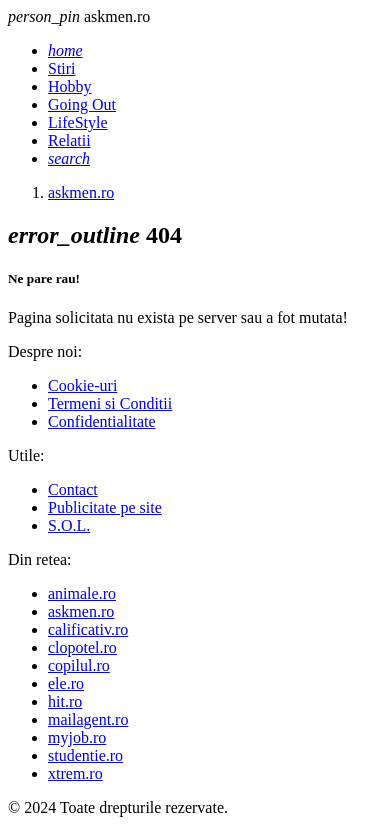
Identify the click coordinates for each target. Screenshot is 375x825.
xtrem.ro (75, 773)
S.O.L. (69, 525)
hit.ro (65, 701)
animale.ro (82, 593)
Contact (73, 489)
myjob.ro (77, 737)
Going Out (82, 104)
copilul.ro (79, 665)
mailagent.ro (88, 719)
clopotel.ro (82, 647)
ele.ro (66, 683)
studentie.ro (85, 755)
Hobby (70, 86)
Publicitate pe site (105, 507)
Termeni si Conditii (110, 403)
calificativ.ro (88, 629)
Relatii (69, 140)
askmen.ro (81, 611)
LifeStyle (78, 122)
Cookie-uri (82, 385)
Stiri (62, 68)
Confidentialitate (102, 421)
